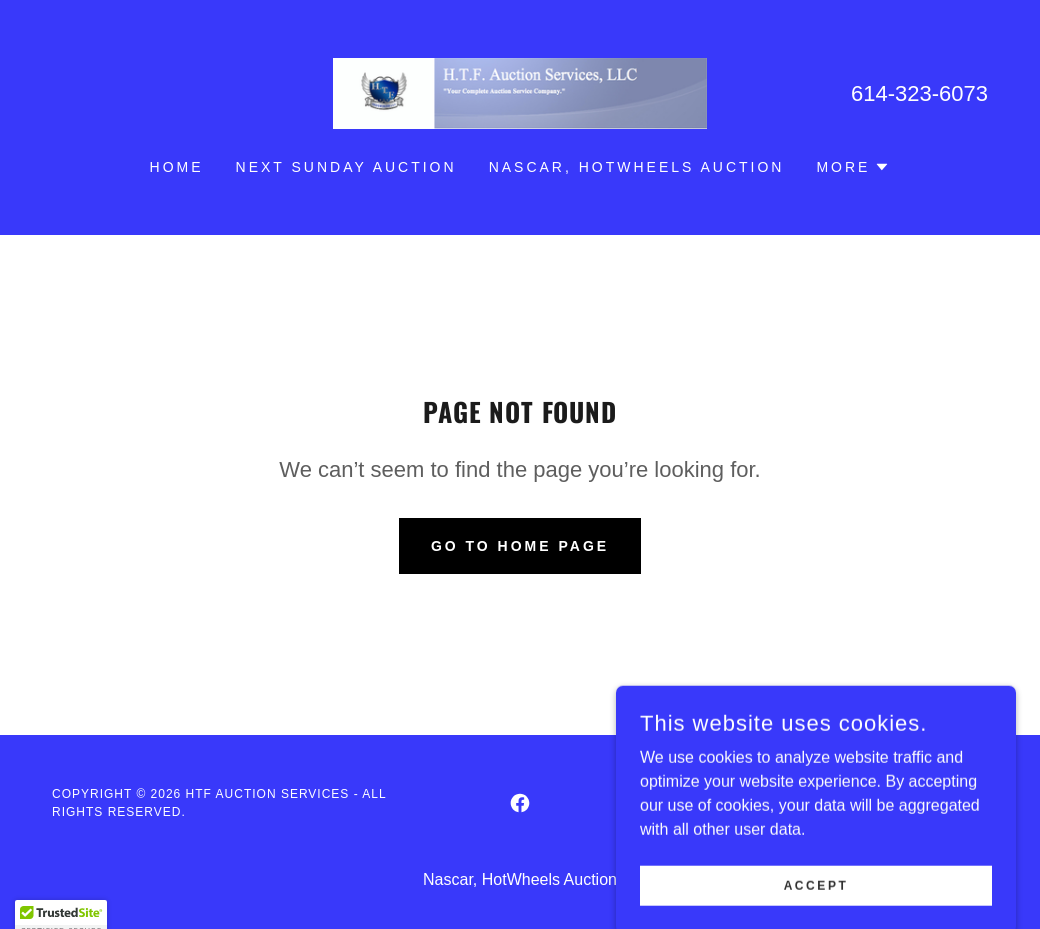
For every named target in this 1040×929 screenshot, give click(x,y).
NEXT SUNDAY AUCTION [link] (346, 167)
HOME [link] (177, 167)
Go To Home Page (520, 546)
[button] (853, 167)
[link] (520, 92)
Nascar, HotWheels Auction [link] (637, 167)
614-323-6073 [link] (919, 93)
